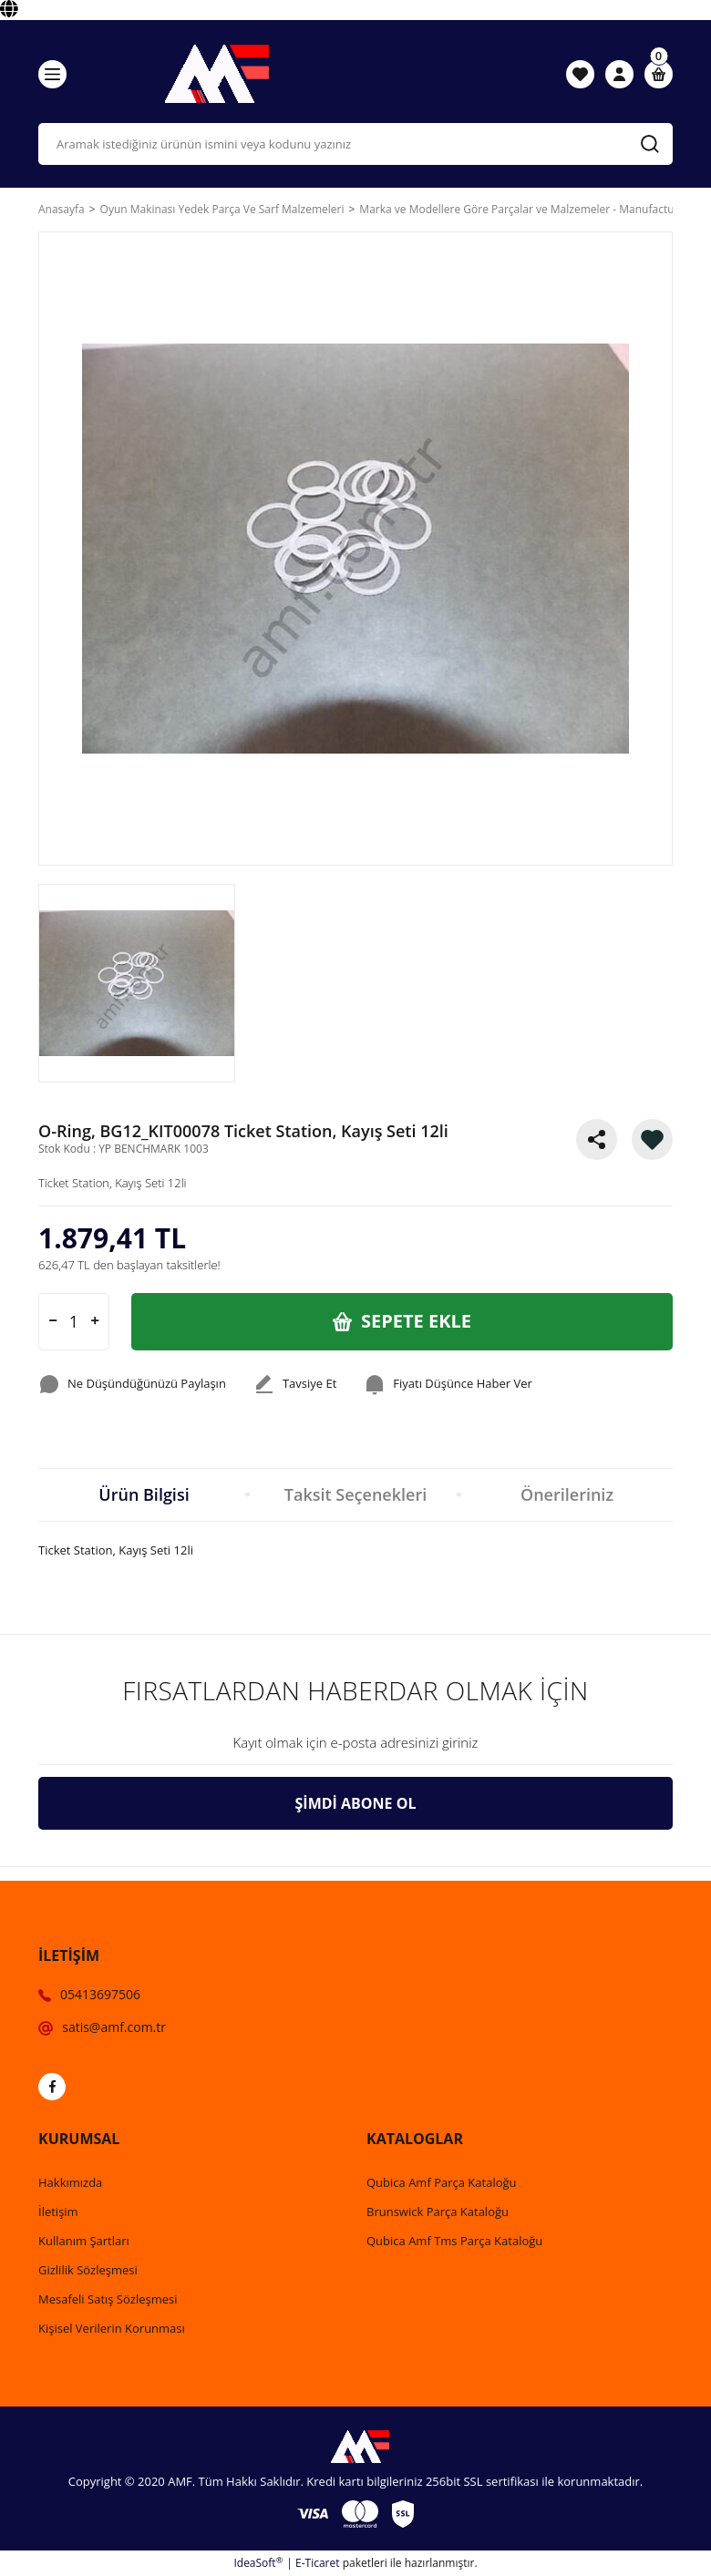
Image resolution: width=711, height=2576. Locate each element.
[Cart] (658, 74)
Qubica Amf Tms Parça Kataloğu (454, 2240)
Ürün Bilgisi (143, 1494)
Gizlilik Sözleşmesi (88, 2270)
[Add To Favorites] (652, 1139)
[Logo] (212, 74)
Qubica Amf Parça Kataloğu (441, 2182)
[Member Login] (619, 74)
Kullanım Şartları (83, 2240)
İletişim (58, 2211)
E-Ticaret (317, 2563)
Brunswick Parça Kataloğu (437, 2211)
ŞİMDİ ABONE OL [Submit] (356, 1803)
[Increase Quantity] (94, 1322)
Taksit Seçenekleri (355, 1494)
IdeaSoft (258, 2563)
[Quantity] (74, 1322)
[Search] (355, 144)
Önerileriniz (566, 1494)
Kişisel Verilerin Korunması (111, 2328)
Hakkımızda (70, 2182)
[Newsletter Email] (355, 1743)
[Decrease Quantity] (53, 1322)
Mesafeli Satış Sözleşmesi (108, 2299)
